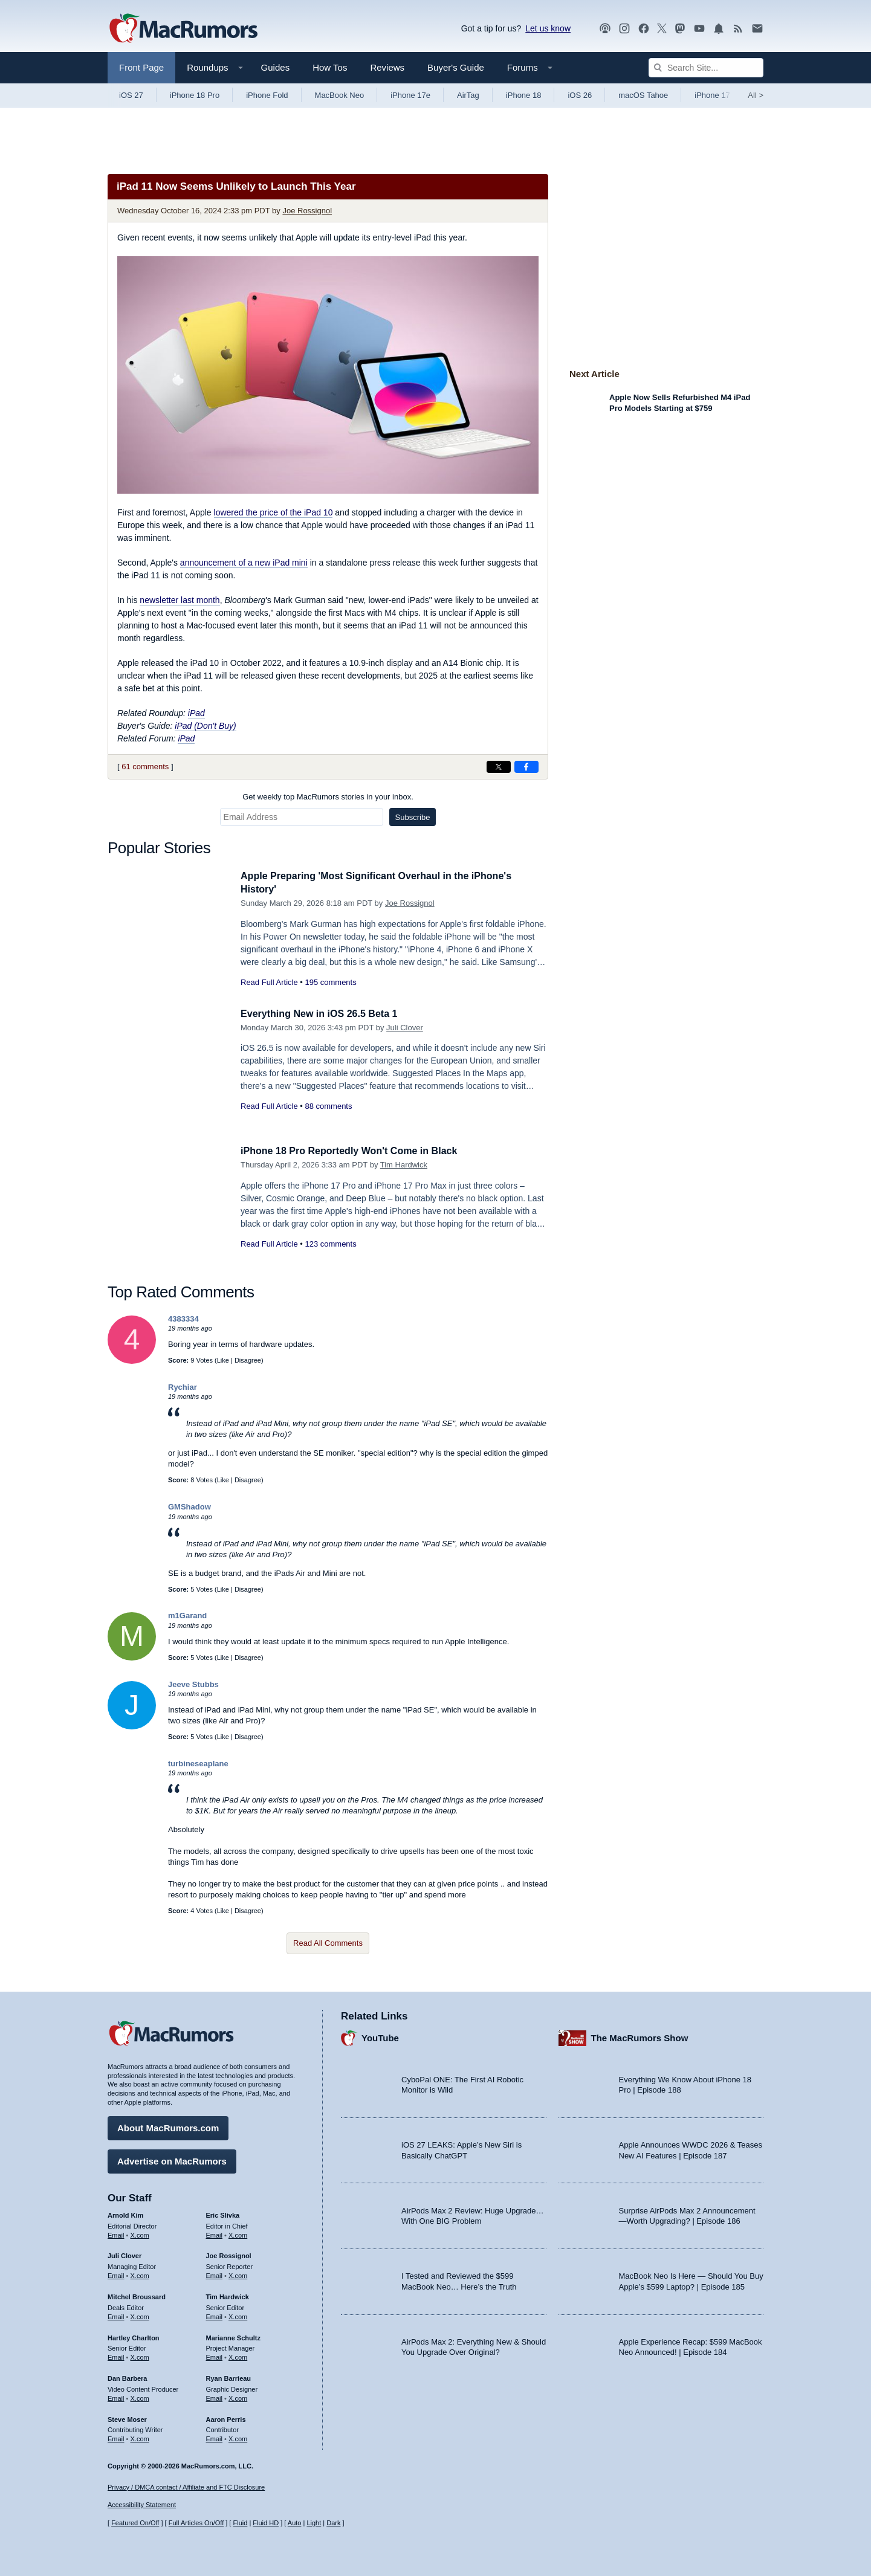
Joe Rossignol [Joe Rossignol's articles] (228, 2254)
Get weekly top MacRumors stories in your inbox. (327, 796)
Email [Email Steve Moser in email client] (116, 2437)
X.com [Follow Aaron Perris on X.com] (237, 2437)
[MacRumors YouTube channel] (699, 28)
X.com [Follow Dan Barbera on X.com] (140, 2396)
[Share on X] (499, 767)
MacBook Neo (339, 95)
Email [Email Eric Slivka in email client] (214, 2233)
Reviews (387, 67)
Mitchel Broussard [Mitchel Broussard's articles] (137, 2295)
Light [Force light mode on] (313, 2523)
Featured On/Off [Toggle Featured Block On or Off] (135, 2523)
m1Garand (187, 1615)
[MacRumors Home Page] (183, 29)
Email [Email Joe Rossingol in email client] (214, 2273)
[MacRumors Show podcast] (605, 28)
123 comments (330, 1243)
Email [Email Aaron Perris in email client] (214, 2437)
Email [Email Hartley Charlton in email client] (116, 2355)
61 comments (145, 766)
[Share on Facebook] (526, 767)
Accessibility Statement (142, 2505)
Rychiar (182, 1387)
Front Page (141, 67)
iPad (196, 713)
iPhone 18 (524, 95)
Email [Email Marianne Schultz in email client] (214, 2355)
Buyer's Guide (455, 67)
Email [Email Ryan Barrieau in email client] (214, 2396)
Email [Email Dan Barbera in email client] (116, 2396)
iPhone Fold (267, 95)
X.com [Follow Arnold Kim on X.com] (140, 2233)
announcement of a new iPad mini (244, 562)
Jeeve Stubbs (193, 1684)
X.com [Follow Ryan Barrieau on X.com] (237, 2396)
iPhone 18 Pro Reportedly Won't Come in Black (355, 1151)
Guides (275, 67)
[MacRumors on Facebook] (644, 28)
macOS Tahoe (643, 95)
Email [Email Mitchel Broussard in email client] (116, 2315)
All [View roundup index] (755, 95)
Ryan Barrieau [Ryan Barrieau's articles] (228, 2376)
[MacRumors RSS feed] (738, 28)
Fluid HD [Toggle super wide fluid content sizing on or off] (266, 2523)
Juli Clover (404, 1027)
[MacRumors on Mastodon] (680, 28)
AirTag (468, 95)
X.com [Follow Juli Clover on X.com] (140, 2273)
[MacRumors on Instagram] (624, 28)
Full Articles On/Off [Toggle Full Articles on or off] (196, 2523)
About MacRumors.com (168, 2126)
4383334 (183, 1318)
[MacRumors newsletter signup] (757, 28)
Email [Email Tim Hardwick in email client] (214, 2315)
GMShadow (189, 1506)
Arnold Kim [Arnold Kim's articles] (125, 2213)
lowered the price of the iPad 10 (273, 512)
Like (223, 1360)
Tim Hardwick (403, 1164)
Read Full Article (269, 982)
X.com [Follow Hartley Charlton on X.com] (140, 2355)
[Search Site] (706, 67)
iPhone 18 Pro (194, 95)
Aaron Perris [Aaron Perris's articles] (226, 2417)
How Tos (329, 67)
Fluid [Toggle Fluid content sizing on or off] (240, 2523)
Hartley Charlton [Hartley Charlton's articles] (134, 2336)
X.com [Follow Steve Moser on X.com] (140, 2437)
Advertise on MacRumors (172, 2159)
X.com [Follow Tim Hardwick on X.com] (237, 2315)
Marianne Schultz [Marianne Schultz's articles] (233, 2336)
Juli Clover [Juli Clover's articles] (124, 2254)
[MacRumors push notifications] (719, 28)
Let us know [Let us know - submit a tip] (548, 28)
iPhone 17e (410, 95)
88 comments (328, 1106)
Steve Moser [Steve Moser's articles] (127, 2417)
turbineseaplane (198, 1763)
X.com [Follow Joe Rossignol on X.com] (237, 2273)
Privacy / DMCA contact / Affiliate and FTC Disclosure (186, 2487)
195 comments (330, 982)
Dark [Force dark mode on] (333, 2523)
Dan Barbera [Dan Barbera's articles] (127, 2376)
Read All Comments (328, 1943)
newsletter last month (179, 600)
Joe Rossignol (307, 210)
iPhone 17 (712, 95)
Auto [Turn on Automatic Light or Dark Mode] (295, 2523)
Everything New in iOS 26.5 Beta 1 (324, 1013)
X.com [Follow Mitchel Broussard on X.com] (140, 2315)
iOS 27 (131, 95)
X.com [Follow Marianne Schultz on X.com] (237, 2355)
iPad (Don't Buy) (205, 726)
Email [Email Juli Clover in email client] (116, 2273)
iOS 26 (580, 95)
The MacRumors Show (639, 2037)
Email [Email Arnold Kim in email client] (116, 2233)
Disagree (248, 1360)
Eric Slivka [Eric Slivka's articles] (223, 2213)
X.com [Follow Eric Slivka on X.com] (237, 2233)
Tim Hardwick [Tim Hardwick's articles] (227, 2295)
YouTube (380, 2037)
